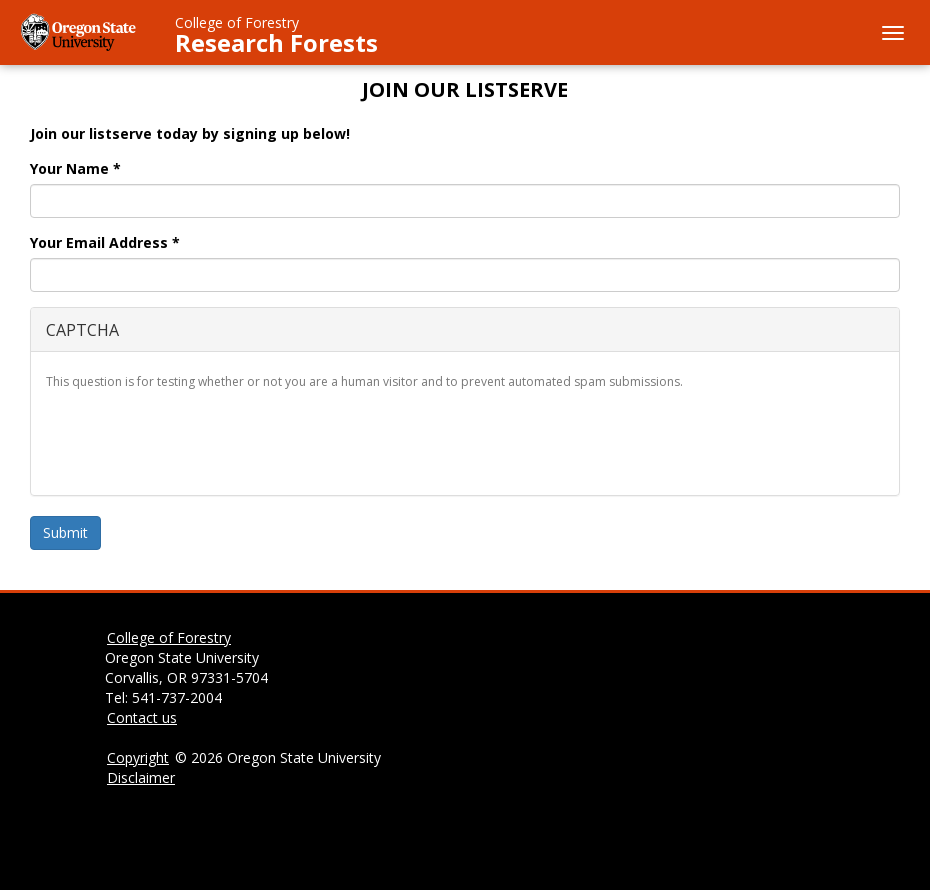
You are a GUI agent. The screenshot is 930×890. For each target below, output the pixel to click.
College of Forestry (237, 22)
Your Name (75, 168)
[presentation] (198, 441)
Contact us (142, 717)
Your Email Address (105, 242)
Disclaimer (141, 777)
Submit (65, 532)
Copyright (138, 757)
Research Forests (276, 43)
